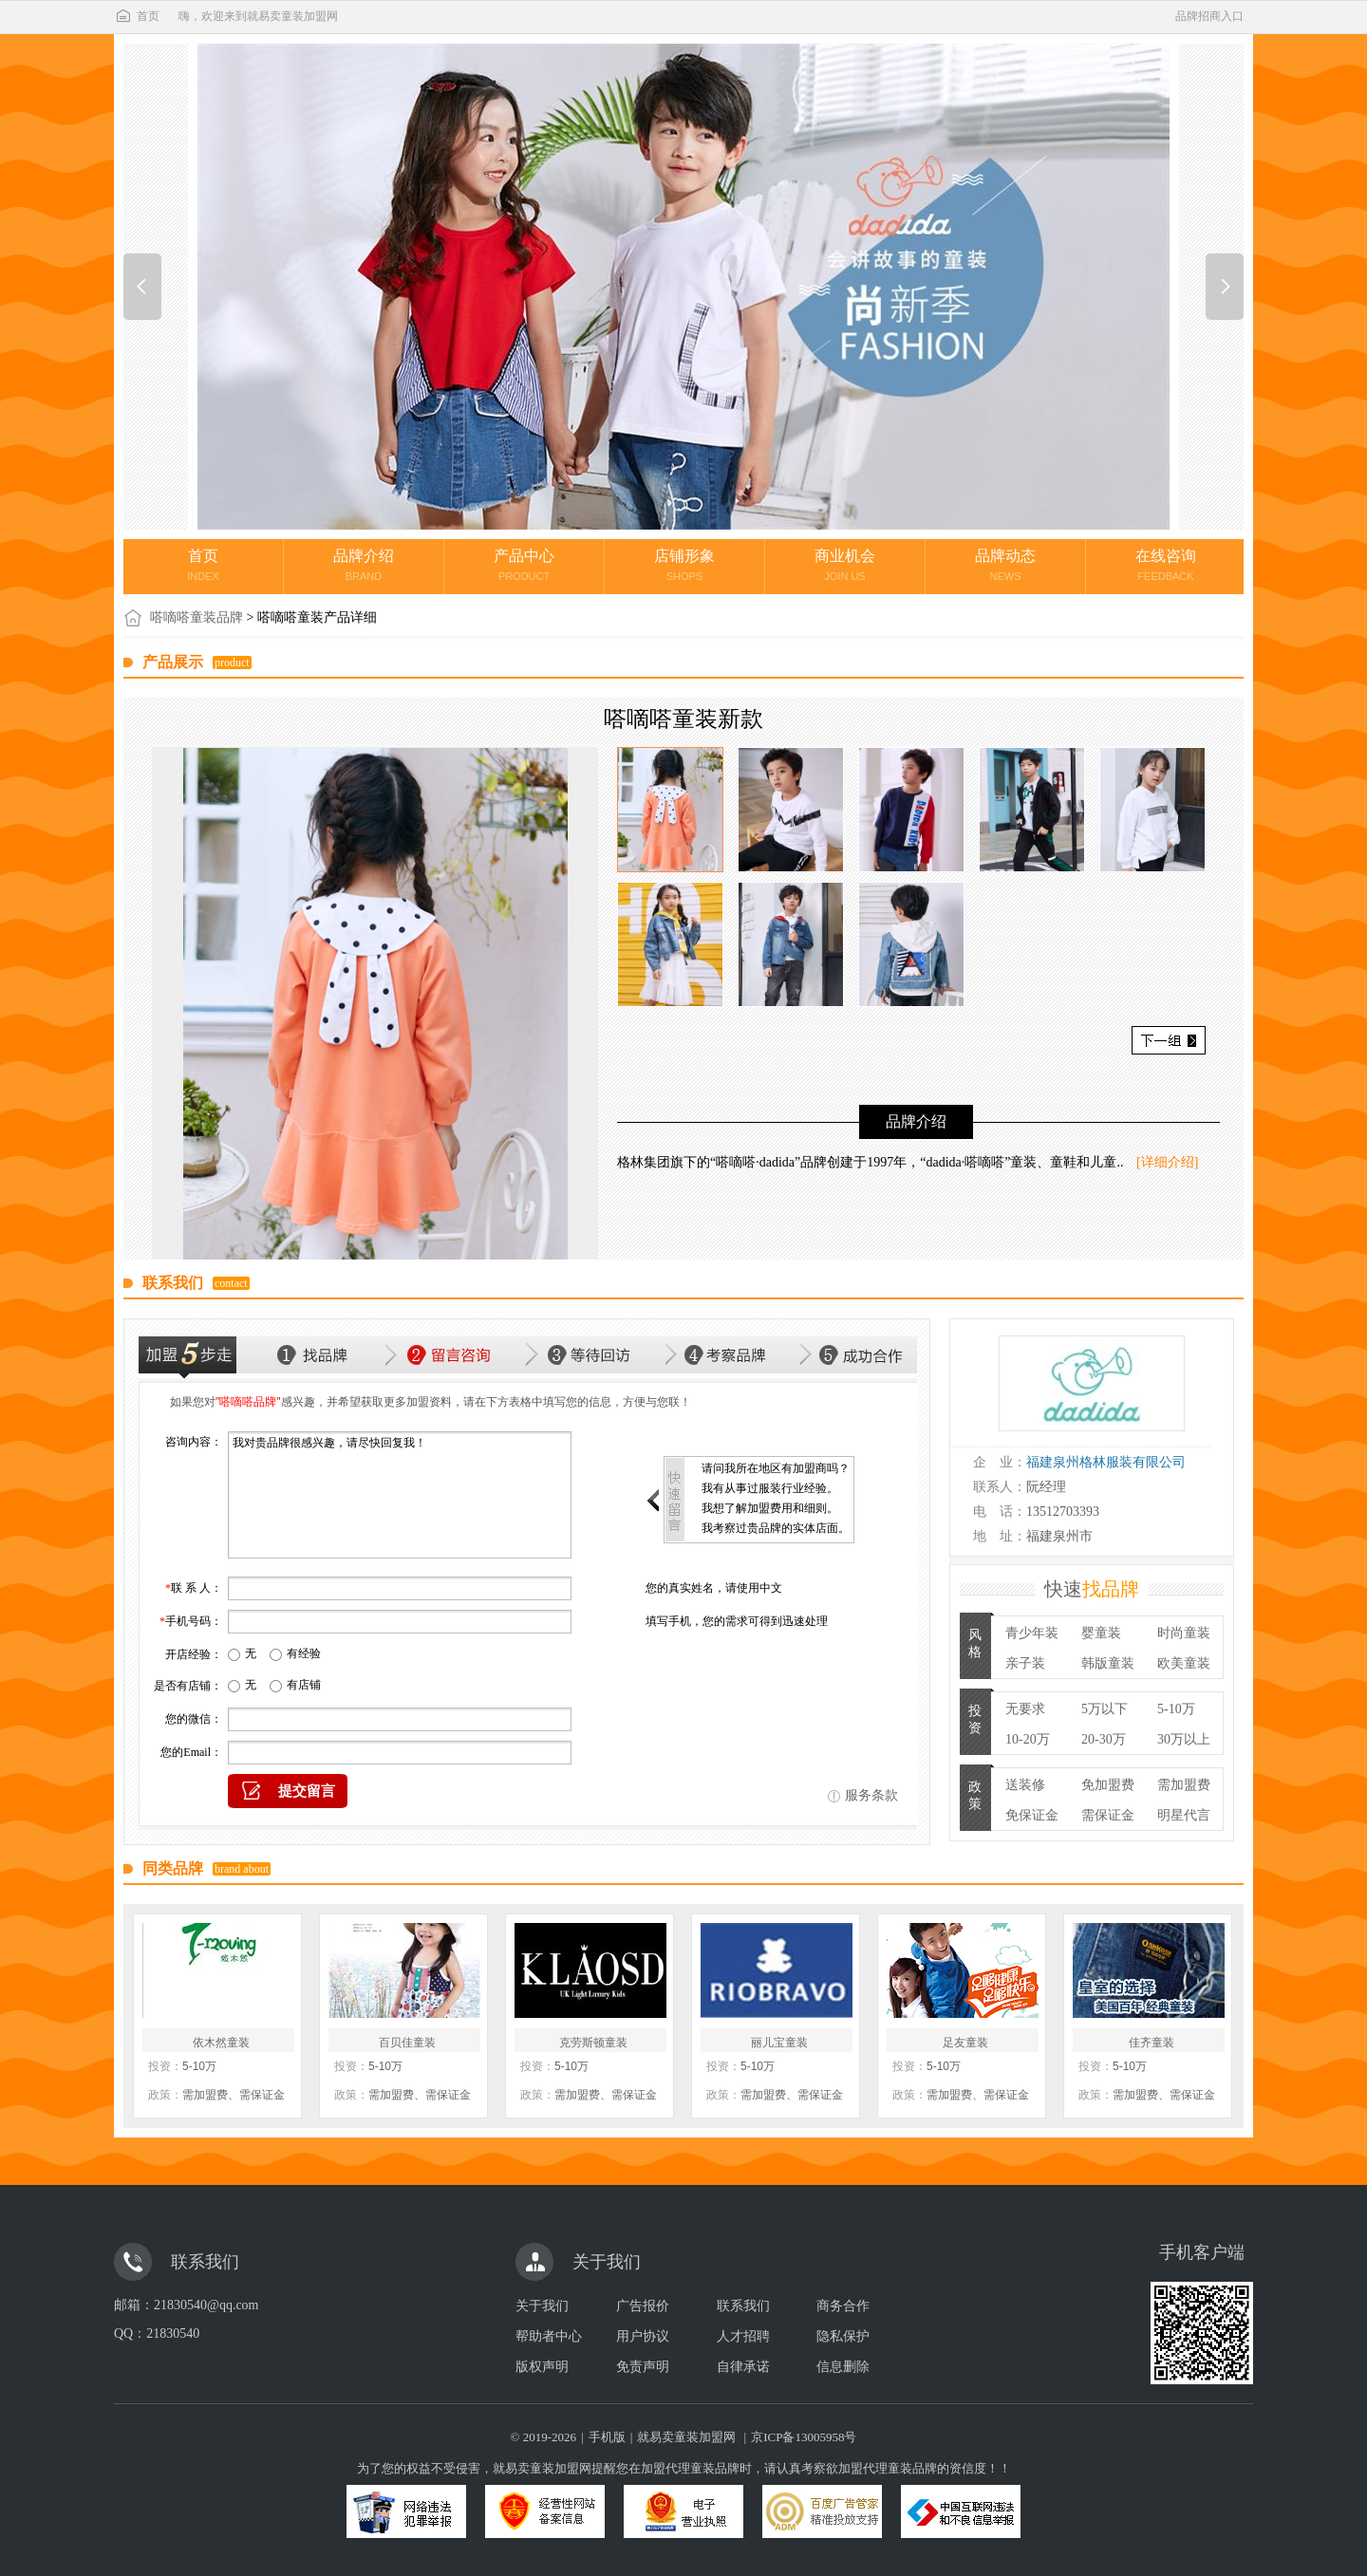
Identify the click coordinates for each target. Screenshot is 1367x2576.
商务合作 (843, 2306)
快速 (1091, 1588)
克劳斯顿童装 (593, 2042)
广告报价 (642, 2306)
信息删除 (843, 2367)
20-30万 (1103, 1739)
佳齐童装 (1151, 2042)
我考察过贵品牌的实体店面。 (776, 1528)
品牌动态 (1005, 565)
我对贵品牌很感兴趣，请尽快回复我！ (399, 1495)
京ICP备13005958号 (803, 2437)
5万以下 (1104, 1709)
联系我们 (743, 2306)
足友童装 (965, 2042)
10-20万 (1027, 1739)
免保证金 (1031, 1815)
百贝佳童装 (407, 2042)
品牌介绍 (363, 565)
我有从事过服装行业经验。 (770, 1488)
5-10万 (1176, 1709)
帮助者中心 (548, 2336)
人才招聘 (743, 2336)
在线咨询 (1165, 565)
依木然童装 (221, 2042)
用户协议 (642, 2336)
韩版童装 (1107, 1663)
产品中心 (524, 565)
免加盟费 (1107, 1785)
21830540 (172, 2333)
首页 (136, 16)
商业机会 (845, 565)
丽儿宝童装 (779, 2042)
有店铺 (304, 1684)
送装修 (1025, 1785)
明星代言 (1183, 1815)
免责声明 (642, 2367)
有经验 (304, 1653)
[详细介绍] (1167, 1162)
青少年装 (1031, 1633)
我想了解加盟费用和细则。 (770, 1508)
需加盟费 (1183, 1785)
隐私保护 (843, 2336)
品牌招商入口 (1209, 16)
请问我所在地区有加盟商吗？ (776, 1468)
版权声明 (542, 2367)
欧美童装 (1183, 1663)
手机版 (607, 2437)
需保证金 (1107, 1815)
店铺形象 (684, 565)
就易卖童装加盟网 (686, 2437)
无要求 (1025, 1709)
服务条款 (871, 1795)
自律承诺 (743, 2367)
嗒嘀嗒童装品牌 (196, 617)
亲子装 (1025, 1663)
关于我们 (542, 2306)
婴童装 (1101, 1633)
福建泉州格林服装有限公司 (1106, 1462)
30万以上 (1183, 1739)
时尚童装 (1183, 1633)
